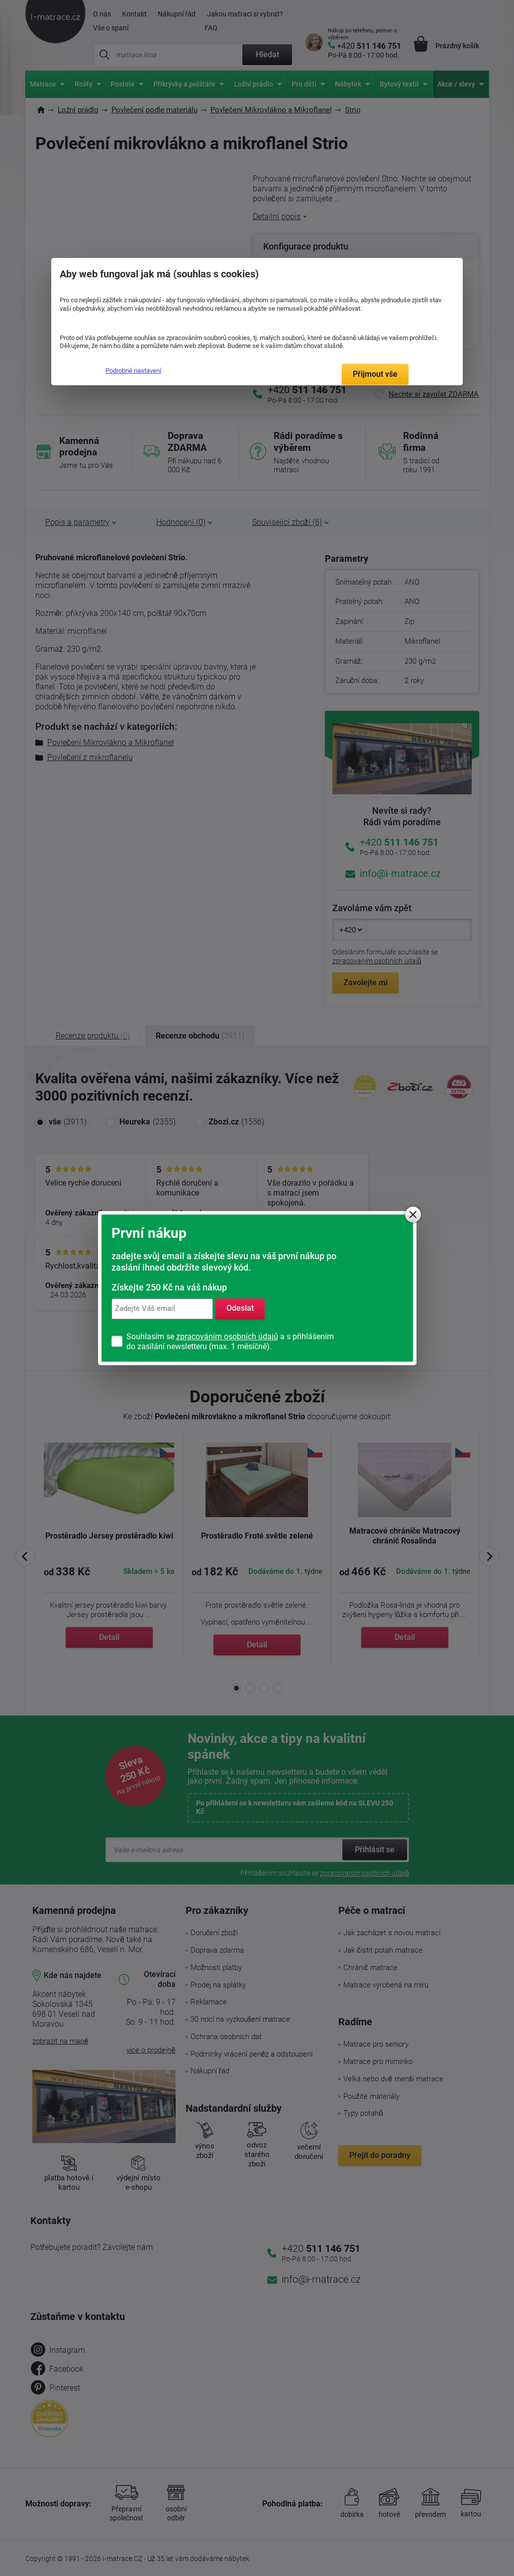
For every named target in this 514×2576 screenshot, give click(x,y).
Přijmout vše (375, 374)
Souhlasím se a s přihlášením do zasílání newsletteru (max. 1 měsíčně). (230, 1341)
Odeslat (240, 1308)
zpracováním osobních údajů (227, 1336)
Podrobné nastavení (133, 370)
